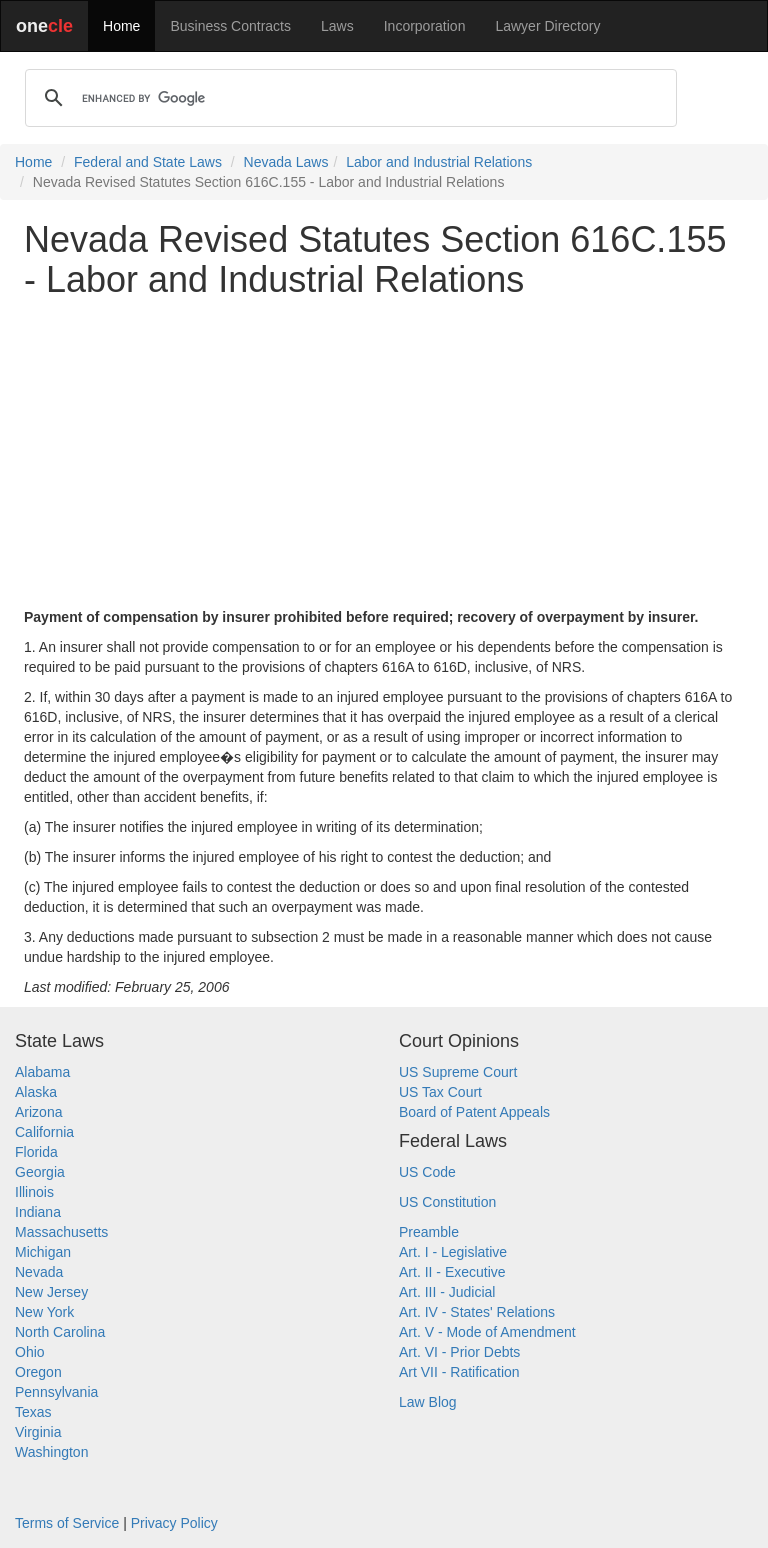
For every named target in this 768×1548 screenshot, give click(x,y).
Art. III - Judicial (447, 1292)
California (44, 1132)
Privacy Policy (174, 1523)
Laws (337, 26)
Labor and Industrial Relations (439, 162)
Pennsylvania (56, 1392)
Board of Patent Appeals (474, 1112)
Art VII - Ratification (459, 1372)
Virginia (38, 1432)
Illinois (34, 1192)
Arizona (38, 1112)
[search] (348, 98)
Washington (51, 1452)
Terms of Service (67, 1523)
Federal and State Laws (148, 162)
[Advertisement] (384, 453)
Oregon (38, 1372)
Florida (36, 1152)
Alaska (36, 1092)
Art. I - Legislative (453, 1252)
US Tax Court (440, 1092)
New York (44, 1312)
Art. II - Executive (452, 1272)
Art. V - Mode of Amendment (487, 1332)
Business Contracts (230, 26)
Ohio (30, 1352)
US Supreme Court (458, 1072)
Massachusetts (61, 1232)
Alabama (42, 1072)
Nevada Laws (286, 162)
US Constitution (447, 1202)
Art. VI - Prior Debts (459, 1352)
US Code (427, 1172)
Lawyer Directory (547, 26)
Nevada (39, 1272)
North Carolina (60, 1332)
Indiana (38, 1212)
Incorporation (425, 26)
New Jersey (51, 1292)
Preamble (429, 1232)
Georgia (40, 1172)
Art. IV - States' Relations (477, 1312)
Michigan (43, 1252)
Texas (33, 1412)
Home (121, 26)
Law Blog (428, 1402)
